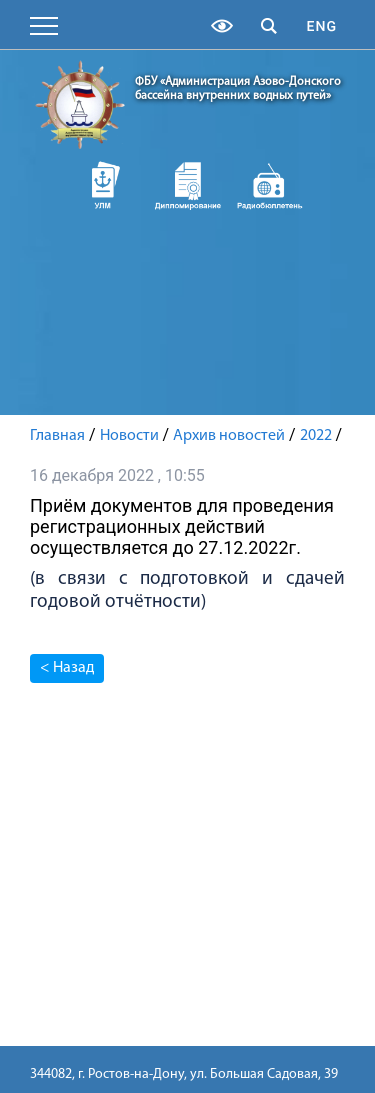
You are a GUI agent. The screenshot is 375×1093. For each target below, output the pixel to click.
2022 (316, 436)
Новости (129, 436)
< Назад (67, 668)
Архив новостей (229, 436)
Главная (57, 436)
